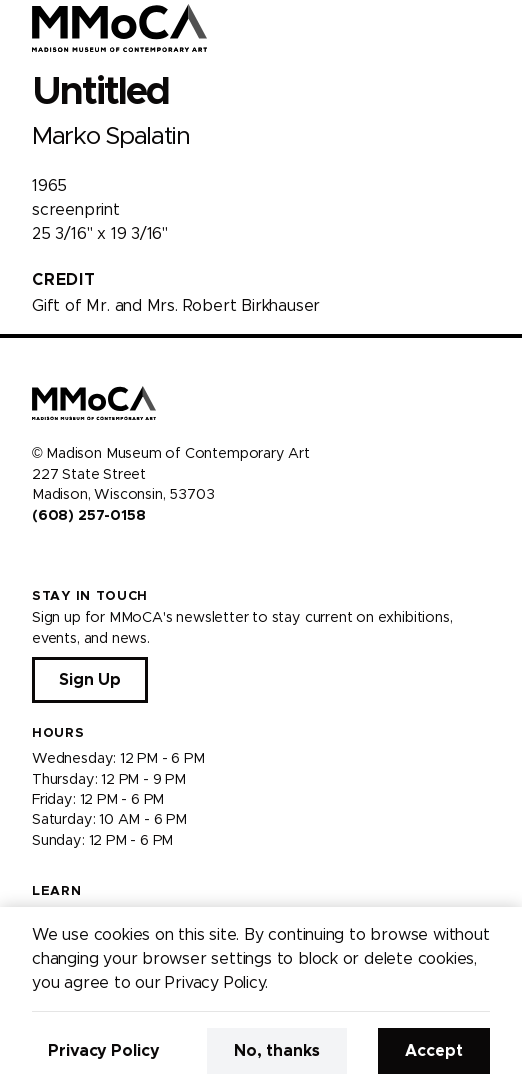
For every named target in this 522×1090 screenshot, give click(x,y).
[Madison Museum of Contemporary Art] (119, 28)
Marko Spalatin (111, 136)
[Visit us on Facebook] (40, 558)
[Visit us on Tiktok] (112, 558)
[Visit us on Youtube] (88, 558)
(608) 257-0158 (88, 516)
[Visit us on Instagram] (64, 558)
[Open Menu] (495, 28)
